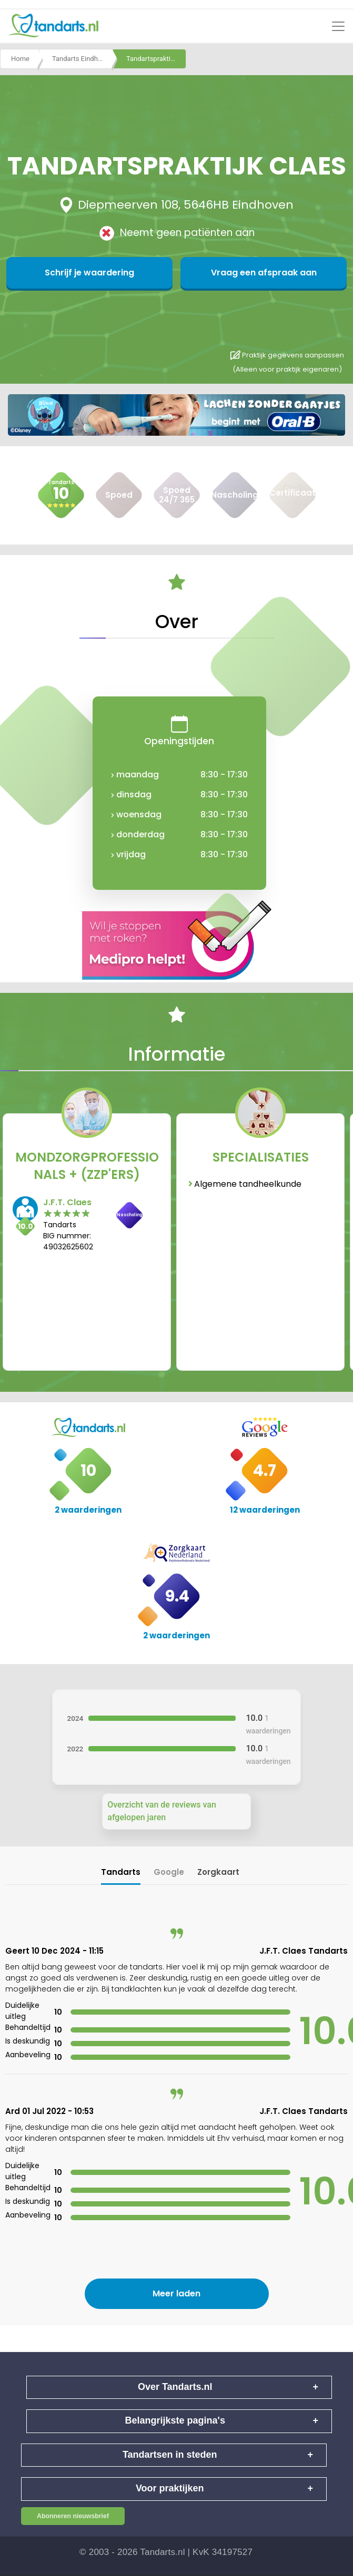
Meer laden (176, 2293)
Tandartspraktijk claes (156, 60)
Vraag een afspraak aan (227, 272)
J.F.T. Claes (67, 1202)
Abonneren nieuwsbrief (73, 2516)
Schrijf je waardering (125, 272)
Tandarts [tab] (120, 1871)
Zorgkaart (218, 1871)
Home (20, 60)
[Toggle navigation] (338, 26)
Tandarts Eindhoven (82, 60)
